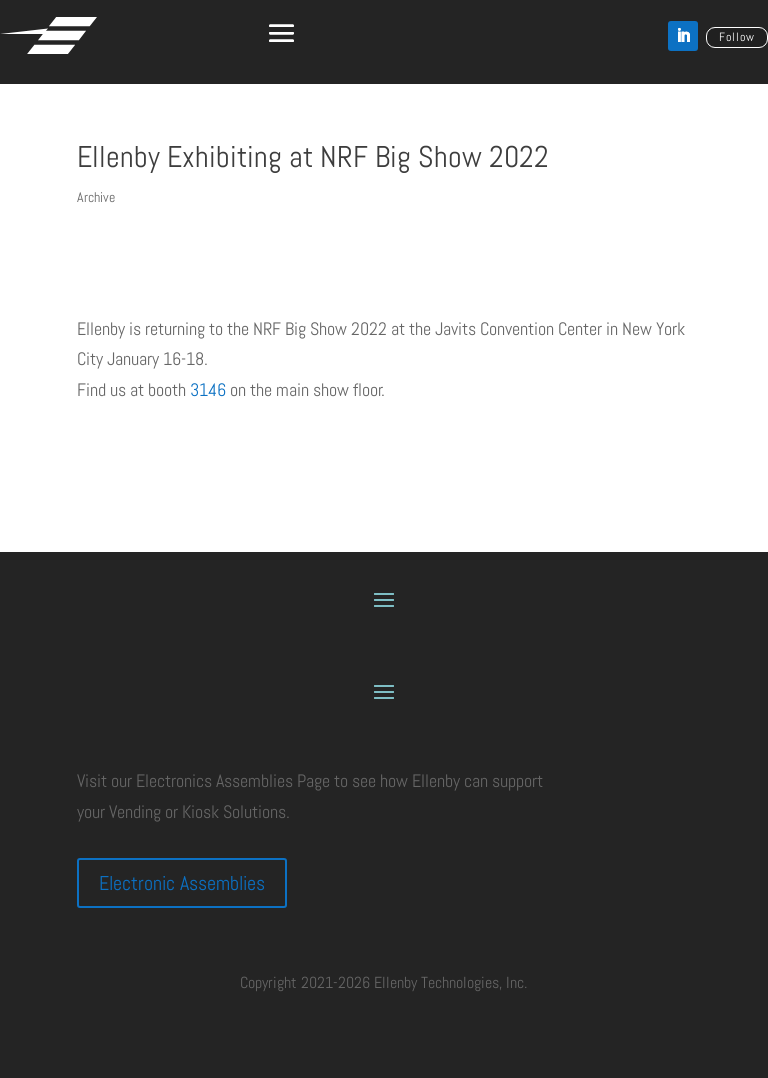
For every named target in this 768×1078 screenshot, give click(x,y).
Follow (737, 37)
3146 (210, 389)
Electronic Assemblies (182, 883)
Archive (96, 197)
